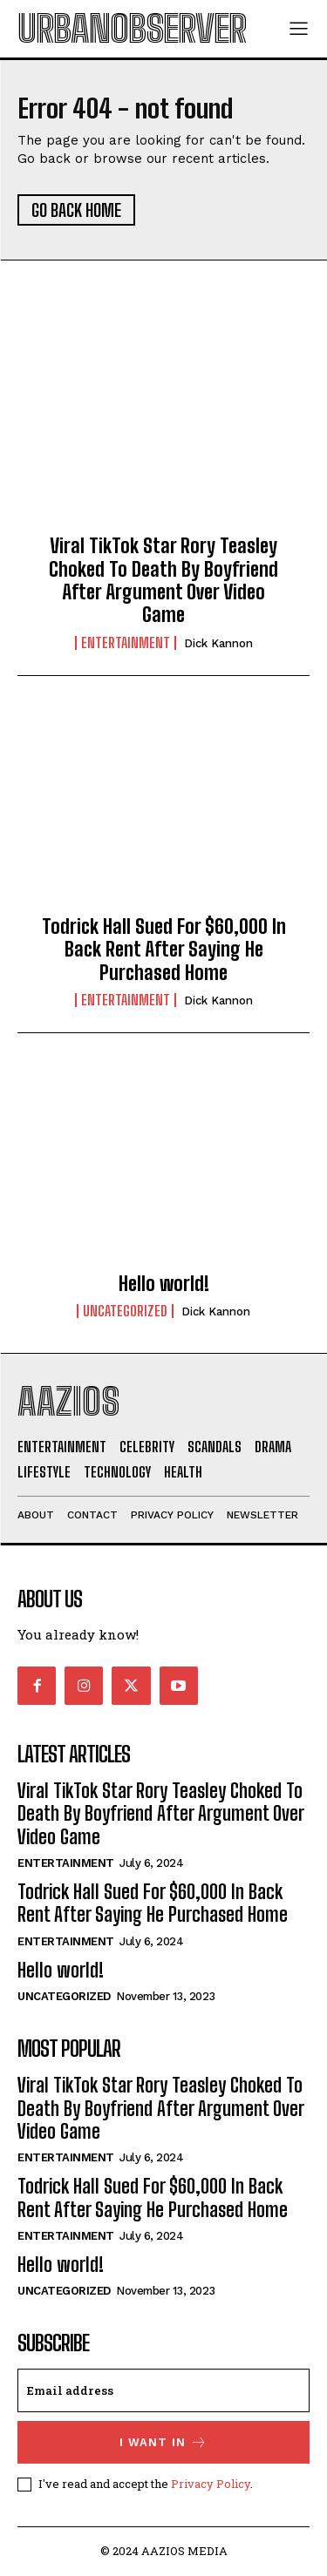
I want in (163, 2442)
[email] (163, 2390)
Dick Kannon (218, 643)
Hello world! (164, 1283)
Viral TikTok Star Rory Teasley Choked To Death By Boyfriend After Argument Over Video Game (163, 580)
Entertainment (125, 643)
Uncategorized (125, 1311)
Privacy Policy (210, 2483)
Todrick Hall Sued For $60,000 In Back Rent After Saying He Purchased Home (164, 949)
